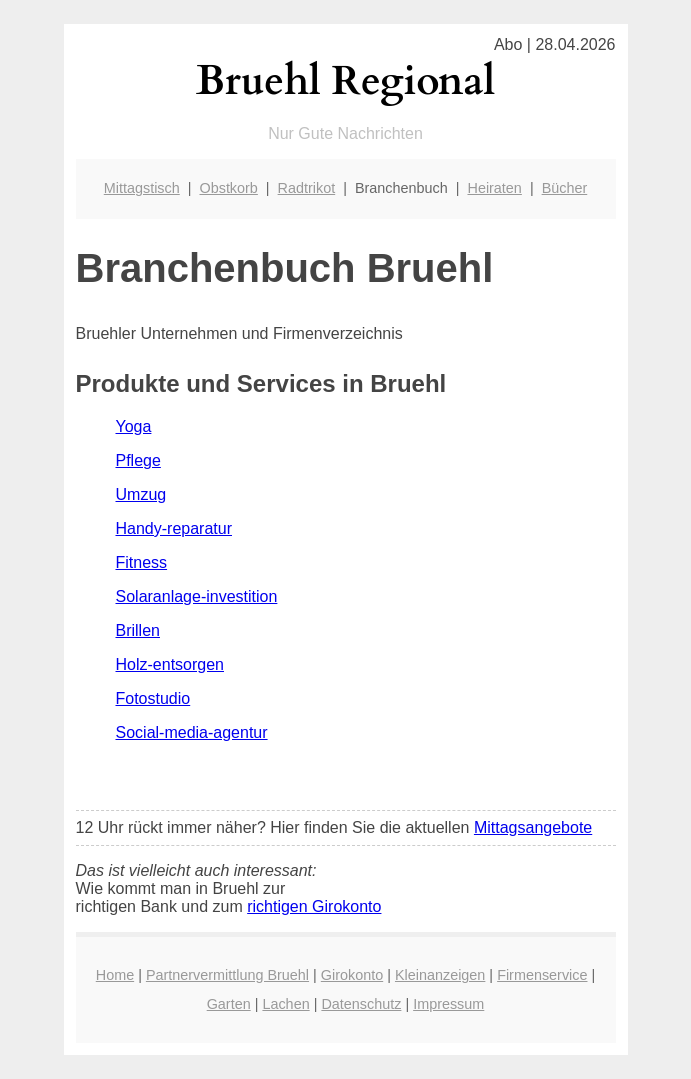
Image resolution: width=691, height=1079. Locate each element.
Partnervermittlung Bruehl (227, 975)
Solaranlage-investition (197, 596)
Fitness (142, 562)
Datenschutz (361, 1004)
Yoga (134, 426)
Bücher (565, 188)
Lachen (285, 1004)
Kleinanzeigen (440, 975)
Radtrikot (307, 188)
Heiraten (494, 188)
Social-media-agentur (192, 732)
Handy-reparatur (174, 528)
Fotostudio (153, 698)
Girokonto (352, 975)
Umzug (141, 494)
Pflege (138, 460)
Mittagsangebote (533, 827)
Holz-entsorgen (170, 664)
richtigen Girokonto (314, 906)
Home (115, 975)
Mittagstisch (142, 188)
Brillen (138, 630)
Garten (229, 1004)
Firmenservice (542, 975)
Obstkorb (228, 188)
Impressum (448, 1004)
